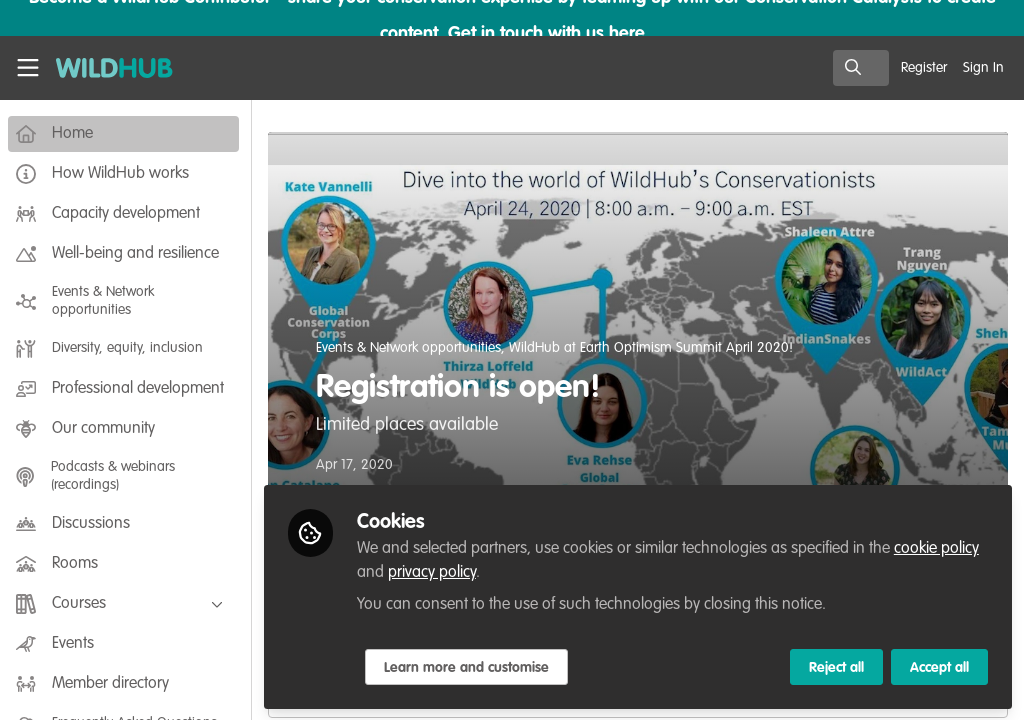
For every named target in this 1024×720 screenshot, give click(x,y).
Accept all (939, 667)
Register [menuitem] (924, 68)
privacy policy (436, 572)
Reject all (836, 667)
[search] (861, 68)
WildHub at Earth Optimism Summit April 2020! (655, 348)
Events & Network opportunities (412, 348)
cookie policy (940, 548)
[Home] (104, 68)
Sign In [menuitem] (983, 68)
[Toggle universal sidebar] (28, 68)
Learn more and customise (470, 667)
